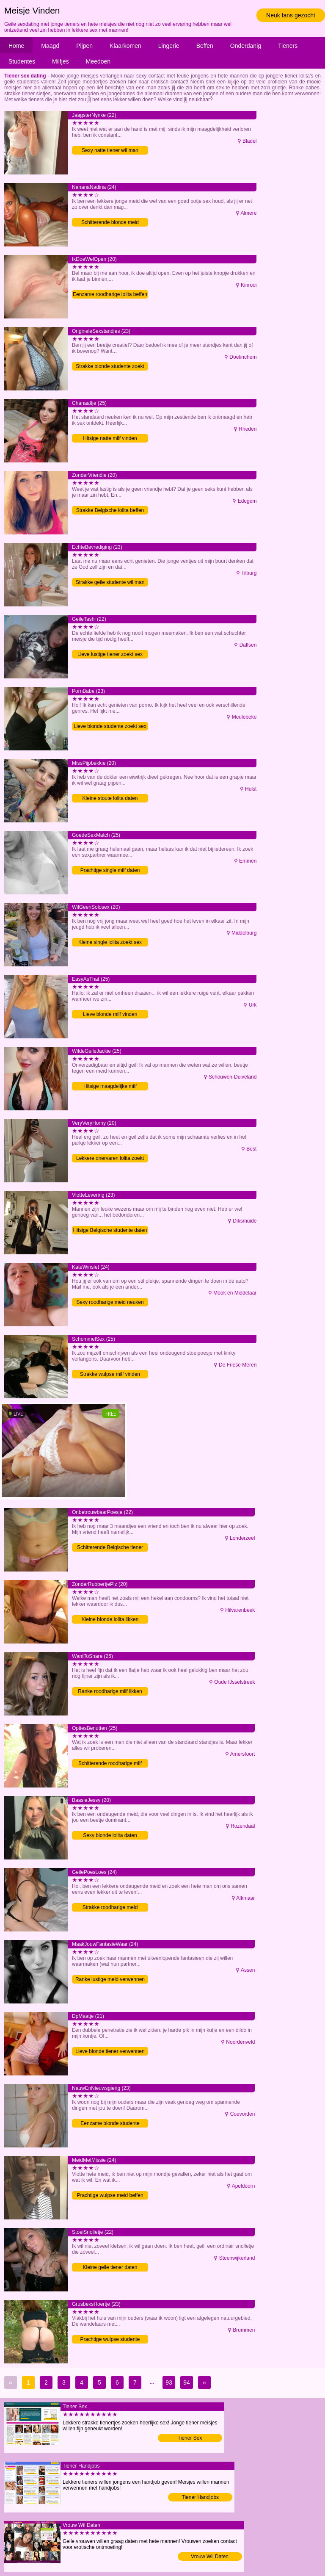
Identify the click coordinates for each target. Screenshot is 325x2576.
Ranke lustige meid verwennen (110, 1979)
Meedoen (98, 61)
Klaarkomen (125, 45)
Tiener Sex (190, 2438)
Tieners (287, 45)
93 (168, 2382)
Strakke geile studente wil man (110, 582)
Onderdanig (245, 45)
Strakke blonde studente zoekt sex (110, 367)
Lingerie (168, 45)
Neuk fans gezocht (290, 15)
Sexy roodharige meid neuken (109, 1302)
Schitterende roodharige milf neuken (110, 1764)
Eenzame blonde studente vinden (109, 2124)
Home (16, 45)
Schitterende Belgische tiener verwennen (110, 1548)
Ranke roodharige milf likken (110, 1691)
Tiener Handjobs (200, 2497)
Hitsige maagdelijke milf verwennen (110, 1086)
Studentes (21, 61)
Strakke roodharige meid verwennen (110, 1908)
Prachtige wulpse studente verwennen (110, 2340)
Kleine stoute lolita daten (110, 798)
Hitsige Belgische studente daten (110, 1230)
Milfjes (60, 61)
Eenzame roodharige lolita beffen (110, 294)
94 (186, 2382)
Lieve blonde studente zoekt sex (110, 726)
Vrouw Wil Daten (210, 2556)
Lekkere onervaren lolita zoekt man (110, 1158)
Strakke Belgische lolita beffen (110, 510)
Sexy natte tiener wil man (110, 150)
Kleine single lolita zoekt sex (110, 942)
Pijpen (84, 45)
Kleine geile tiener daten (110, 2267)
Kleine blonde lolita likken (110, 1619)
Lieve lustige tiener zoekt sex (110, 654)
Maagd (50, 45)
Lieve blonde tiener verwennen (109, 2051)
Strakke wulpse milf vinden (110, 1374)
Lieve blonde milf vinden (110, 1014)
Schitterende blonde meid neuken (110, 223)
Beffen (204, 45)
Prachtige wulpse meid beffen (110, 2195)
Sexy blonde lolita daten (110, 1835)
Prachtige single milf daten (110, 870)
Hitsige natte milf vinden (110, 438)
